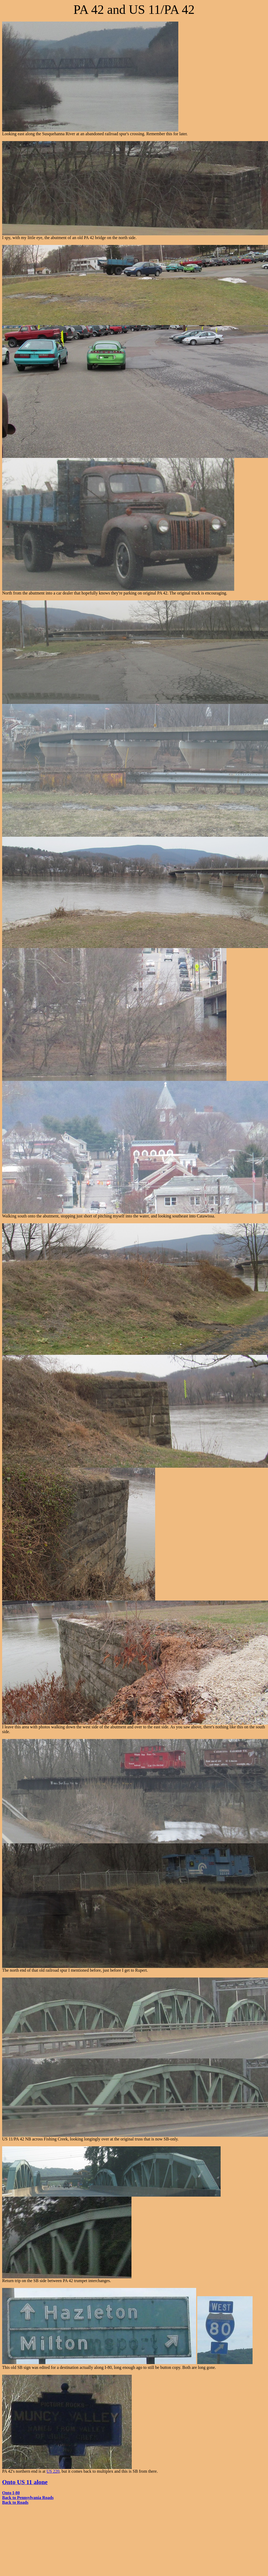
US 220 (53, 2471)
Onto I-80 (11, 2493)
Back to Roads (15, 2502)
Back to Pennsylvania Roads (27, 2497)
